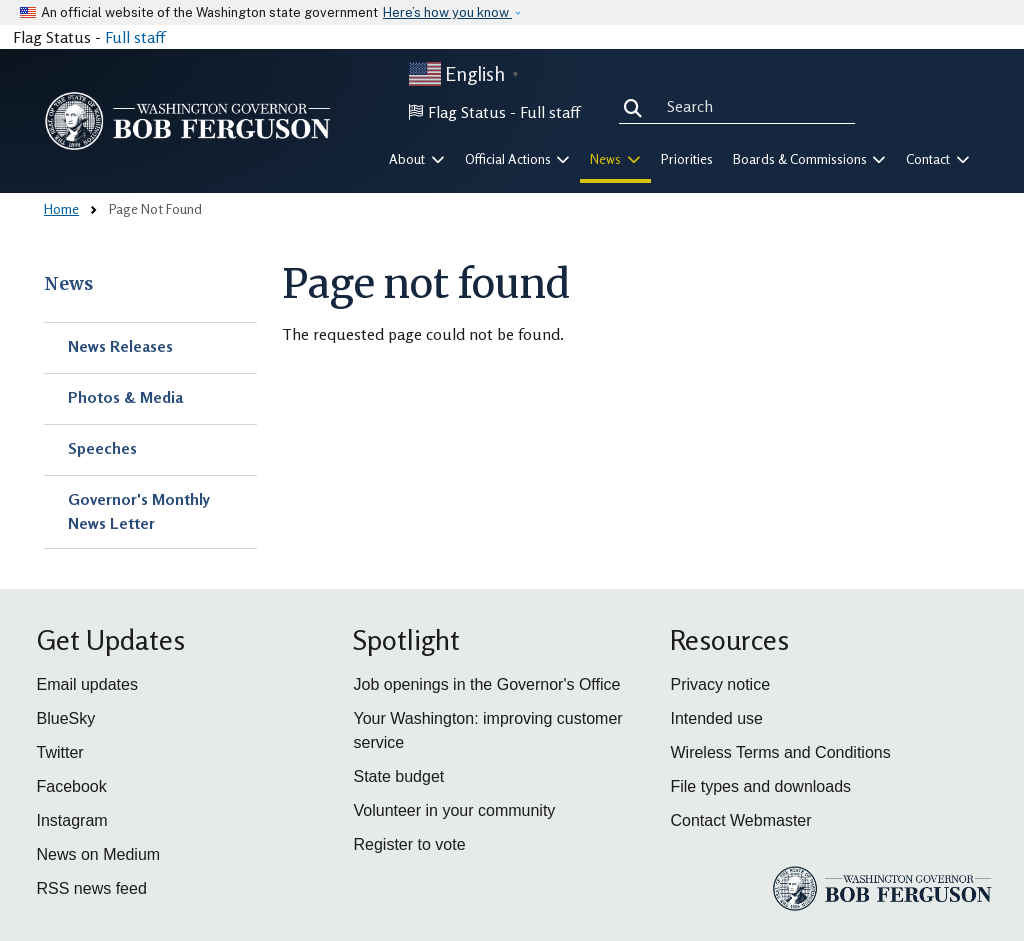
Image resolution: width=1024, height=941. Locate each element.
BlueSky (66, 718)
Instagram (72, 820)
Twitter (60, 752)
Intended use (716, 718)
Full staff (135, 37)
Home (61, 208)
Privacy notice (720, 684)
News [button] (615, 159)
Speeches (102, 448)
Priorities (687, 159)
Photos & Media (125, 397)
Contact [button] (938, 159)
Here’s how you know (447, 12)
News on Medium (99, 854)
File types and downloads (760, 786)
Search (637, 106)
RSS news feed (92, 888)
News (68, 284)
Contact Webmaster (740, 820)
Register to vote (409, 844)
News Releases (120, 346)
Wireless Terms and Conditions (780, 752)
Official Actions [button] (518, 159)
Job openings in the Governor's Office (486, 684)
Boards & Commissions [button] (810, 159)
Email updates (87, 684)
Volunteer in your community (454, 810)
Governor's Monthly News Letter (139, 511)
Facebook (72, 786)
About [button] (417, 159)
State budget (398, 776)
